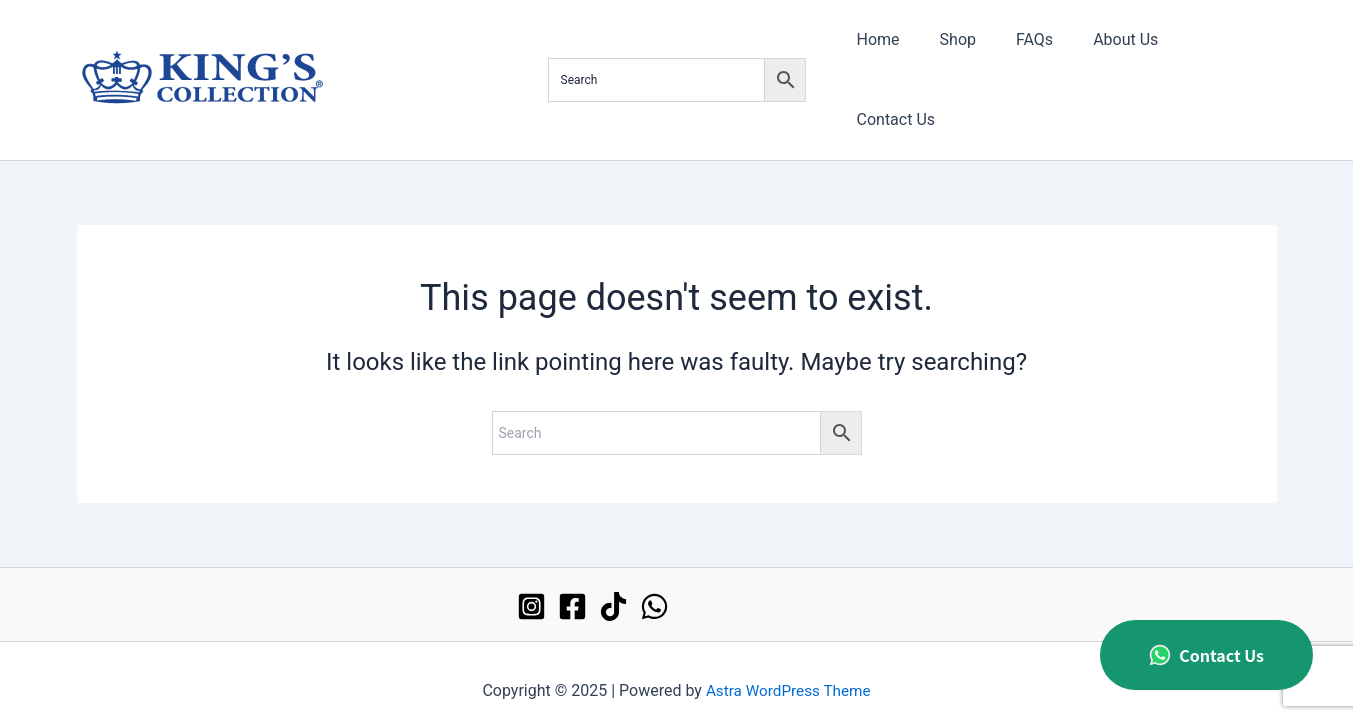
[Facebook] (572, 584)
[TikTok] (613, 584)
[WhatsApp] (654, 584)
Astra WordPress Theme (788, 669)
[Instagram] (531, 584)
